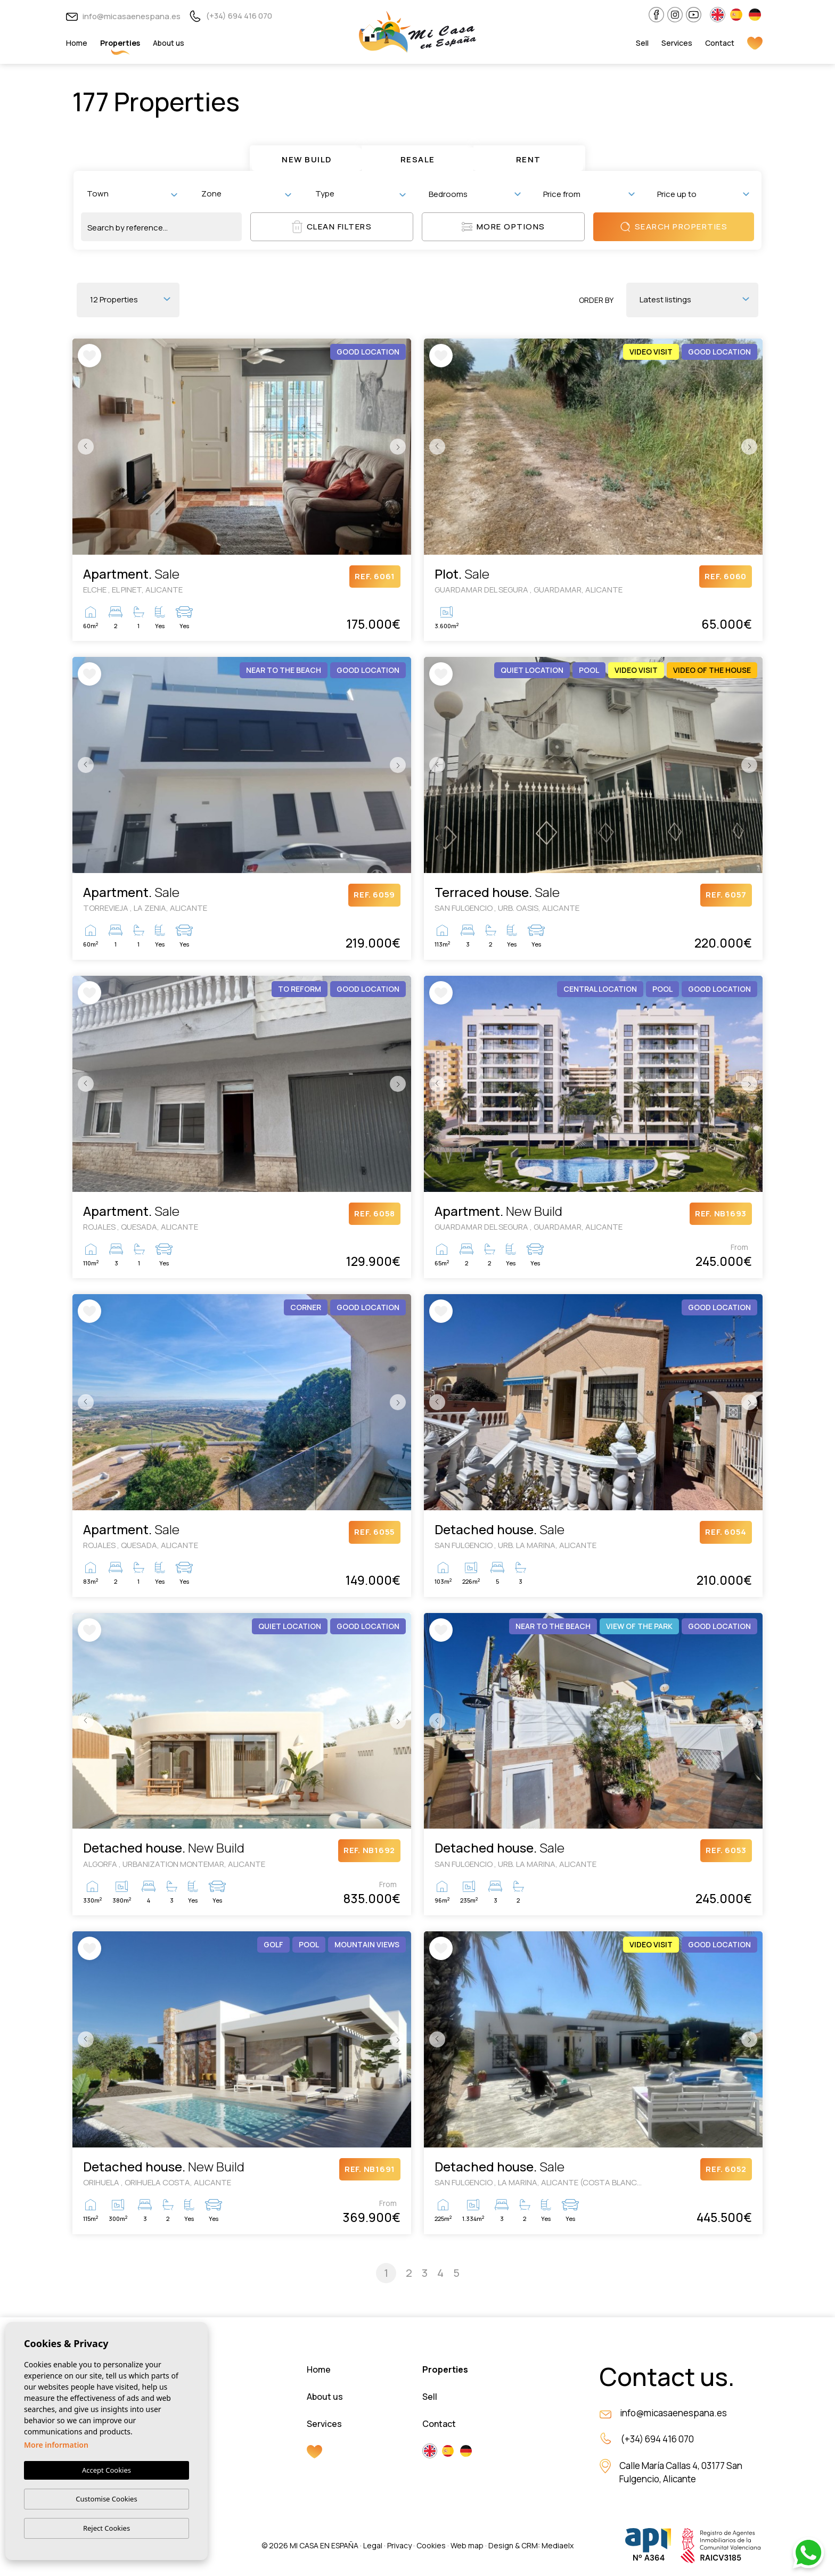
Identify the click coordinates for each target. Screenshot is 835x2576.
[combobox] (132, 193)
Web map (467, 2545)
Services (676, 43)
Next (400, 447)
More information (56, 2445)
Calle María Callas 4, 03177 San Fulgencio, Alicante (680, 2472)
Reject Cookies (106, 2528)
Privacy (399, 2545)
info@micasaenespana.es (123, 16)
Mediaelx (558, 2545)
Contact (719, 43)
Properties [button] (120, 43)
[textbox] (134, 193)
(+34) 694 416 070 (230, 15)
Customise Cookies (106, 2499)
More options (503, 227)
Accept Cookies (106, 2470)
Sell (642, 43)
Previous (83, 447)
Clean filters (332, 227)
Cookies (431, 2545)
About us (168, 43)
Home (76, 43)
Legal (372, 2545)
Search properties (674, 227)
